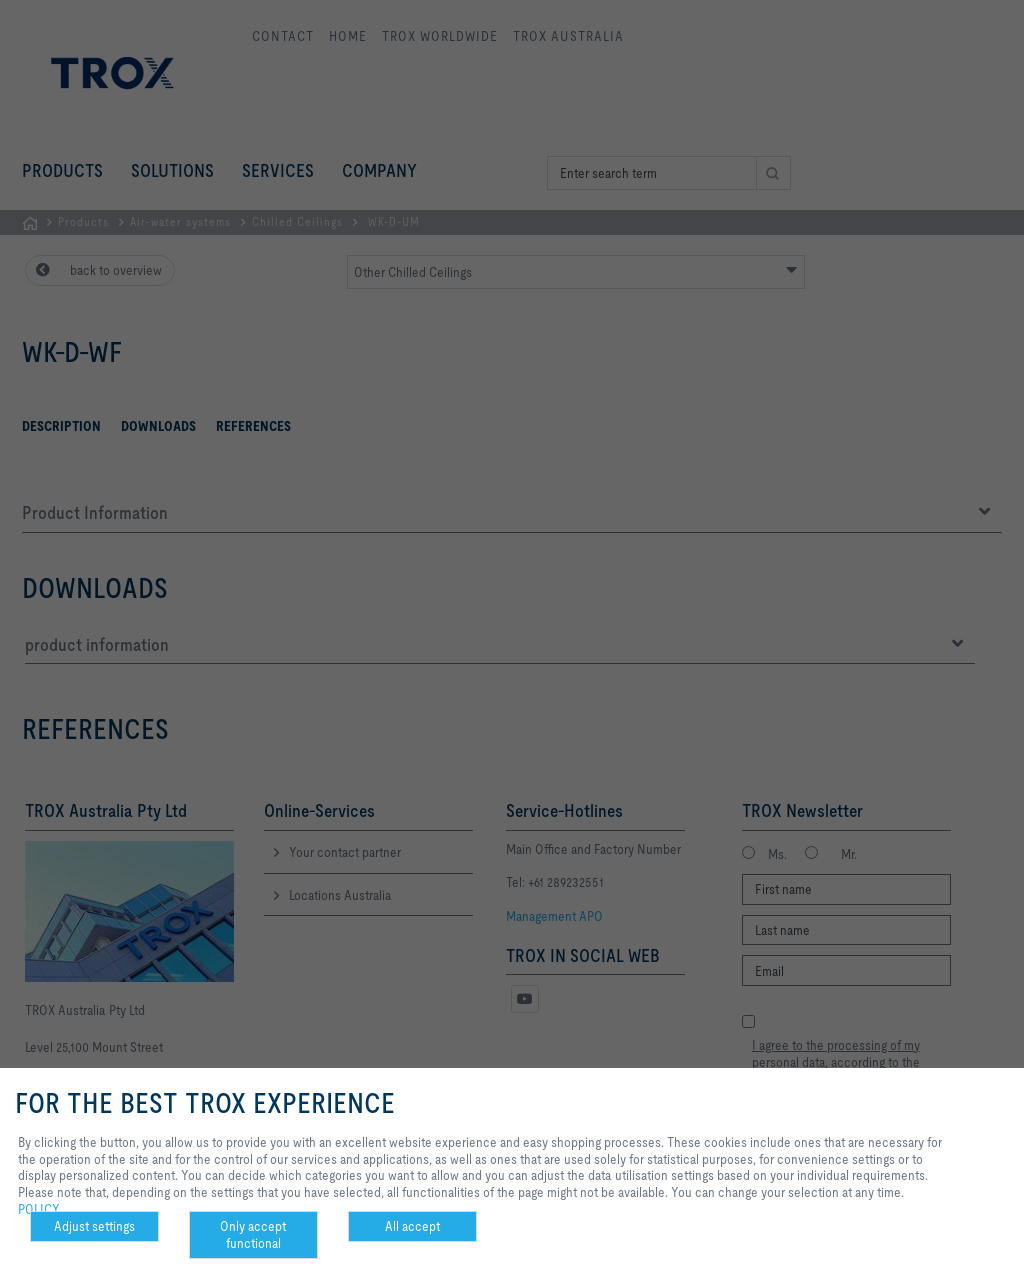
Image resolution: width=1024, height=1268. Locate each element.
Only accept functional (253, 1234)
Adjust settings (94, 1226)
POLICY (39, 1209)
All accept (412, 1226)
